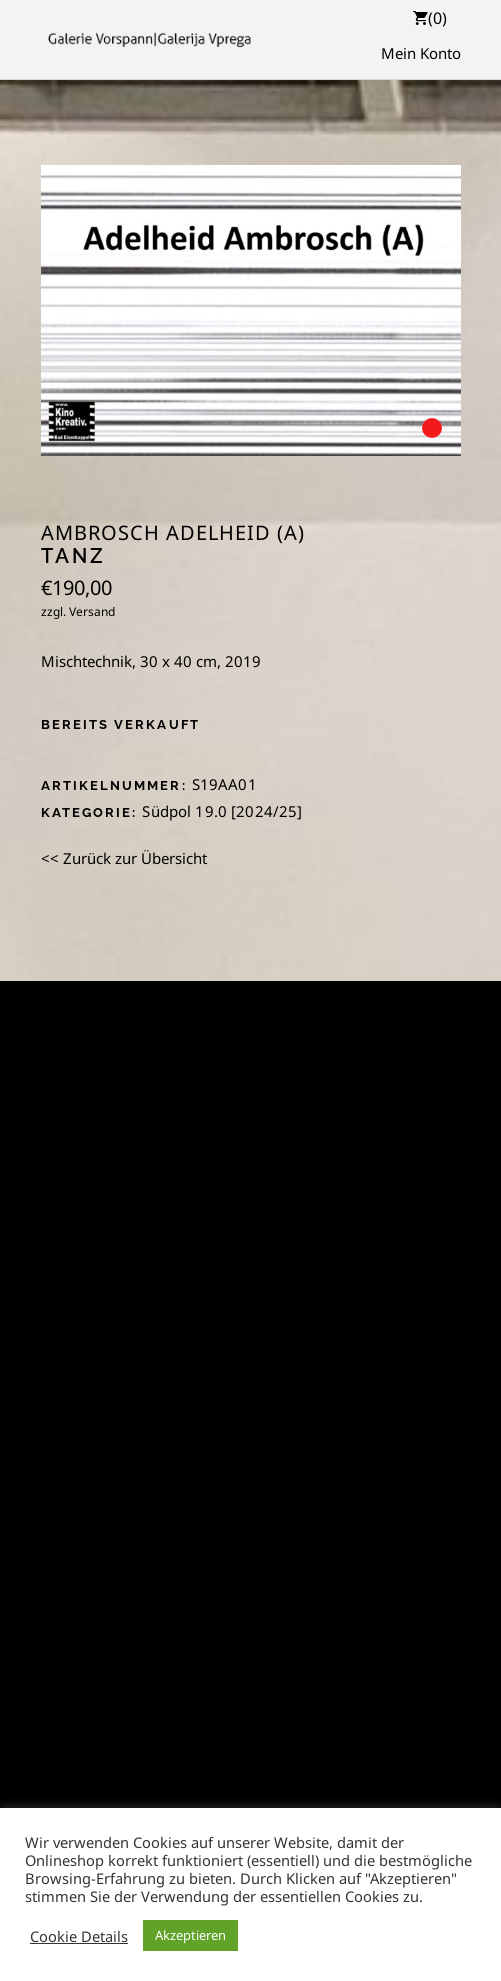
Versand (92, 611)
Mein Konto (421, 53)
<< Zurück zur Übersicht (124, 858)
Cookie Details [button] (79, 1936)
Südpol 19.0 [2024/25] (222, 811)
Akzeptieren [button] (190, 1935)
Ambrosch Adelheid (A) (173, 533)
